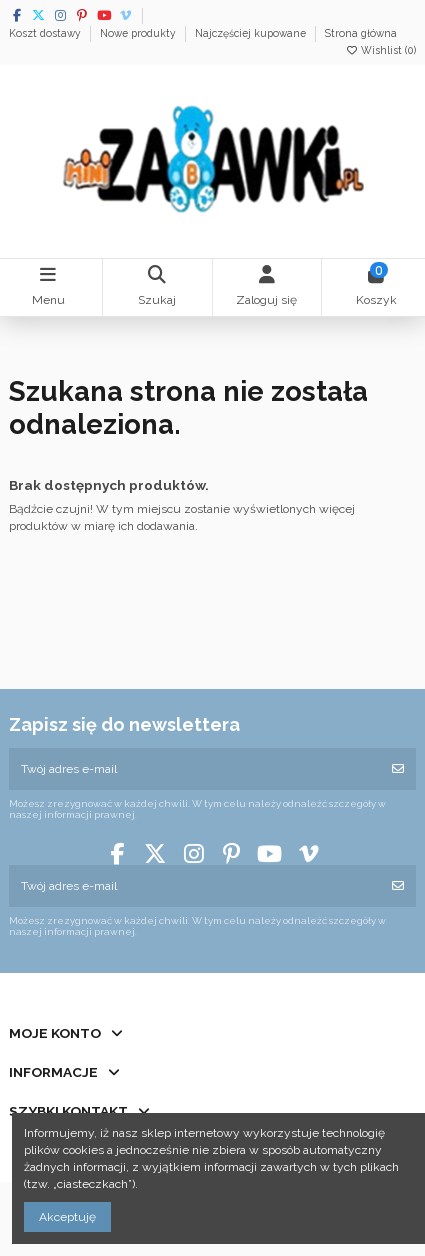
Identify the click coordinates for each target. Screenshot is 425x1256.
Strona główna (361, 33)
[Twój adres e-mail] (195, 769)
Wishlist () (380, 50)
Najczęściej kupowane (252, 33)
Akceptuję (67, 1217)
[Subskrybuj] (398, 769)
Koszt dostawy (46, 33)
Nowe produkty (139, 33)
